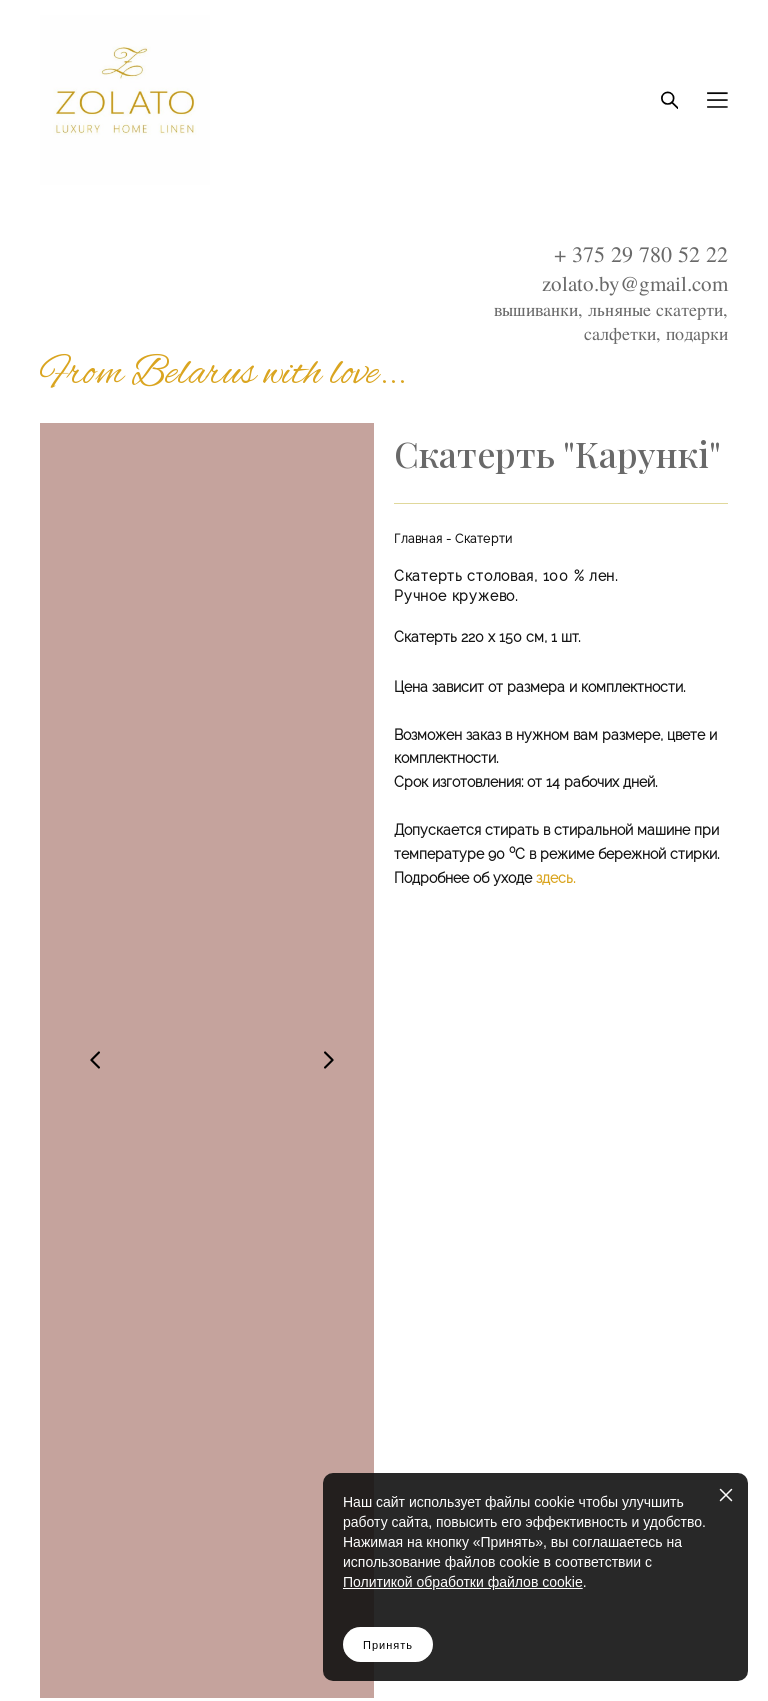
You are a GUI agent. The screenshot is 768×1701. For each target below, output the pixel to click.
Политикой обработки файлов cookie (463, 1582)
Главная (418, 539)
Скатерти (484, 539)
